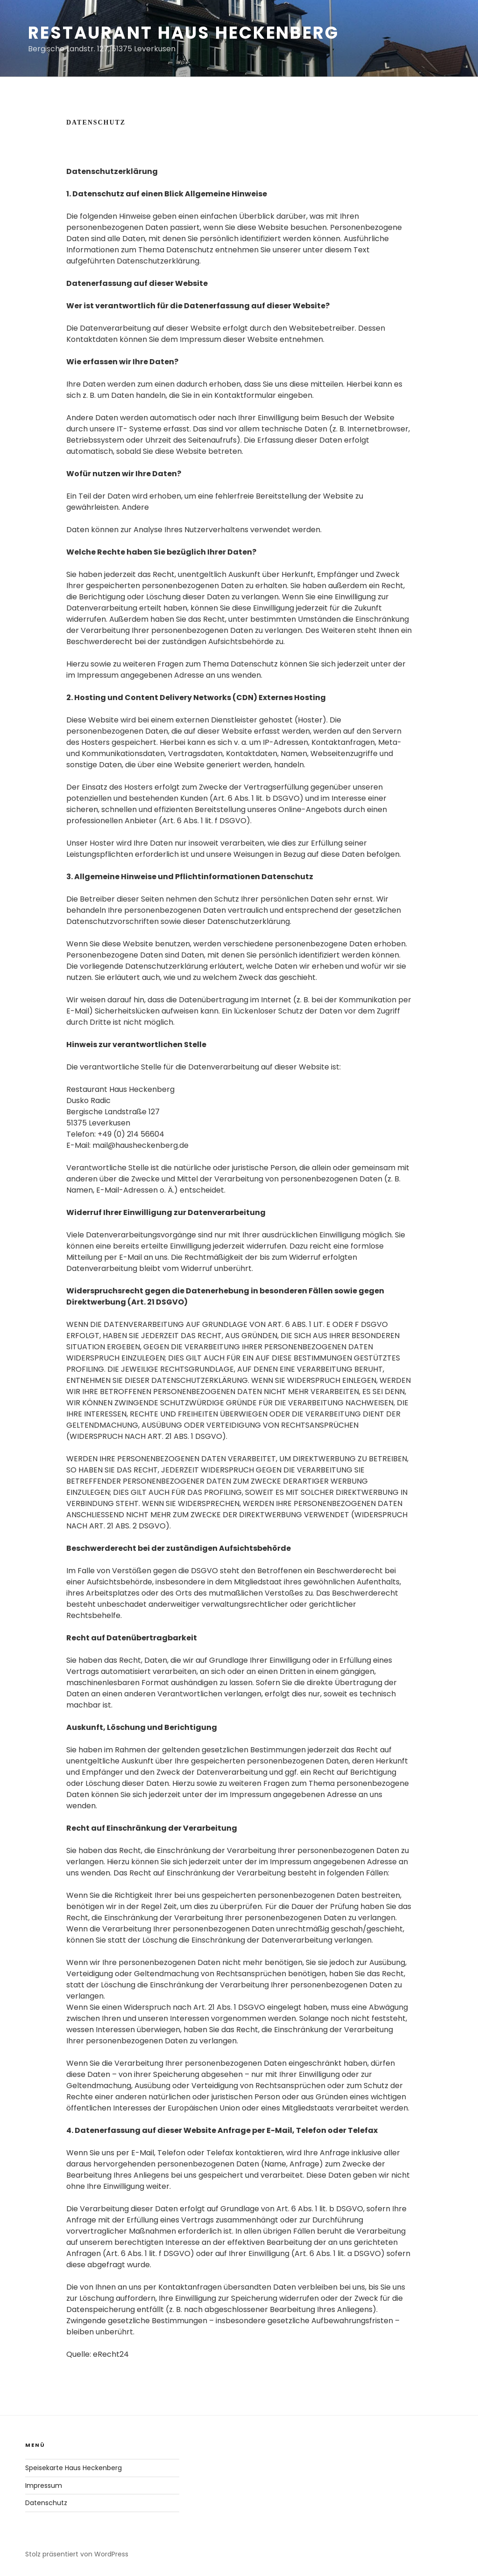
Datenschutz (46, 2502)
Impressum (43, 2485)
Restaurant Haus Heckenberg (183, 33)
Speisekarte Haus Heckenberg (73, 2467)
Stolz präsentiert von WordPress (76, 2554)
